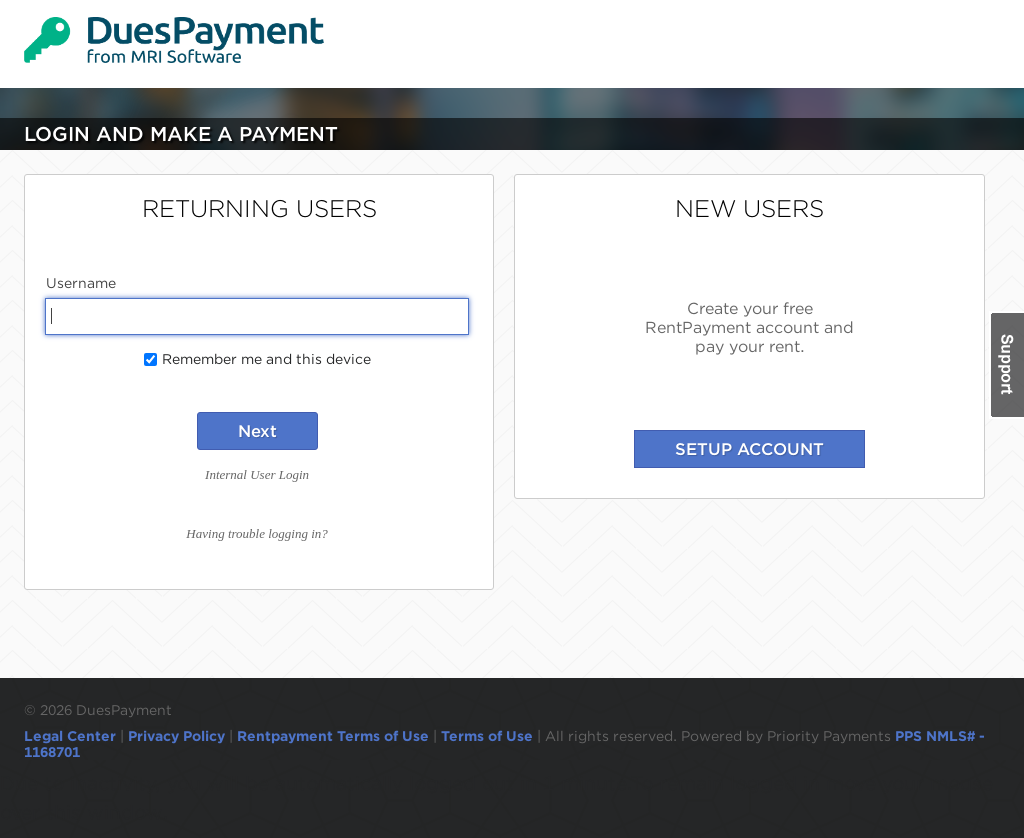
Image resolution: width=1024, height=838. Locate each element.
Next (257, 431)
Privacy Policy (176, 736)
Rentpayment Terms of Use (333, 736)
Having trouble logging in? (256, 533)
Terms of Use (487, 736)
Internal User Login (257, 474)
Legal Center (70, 736)
